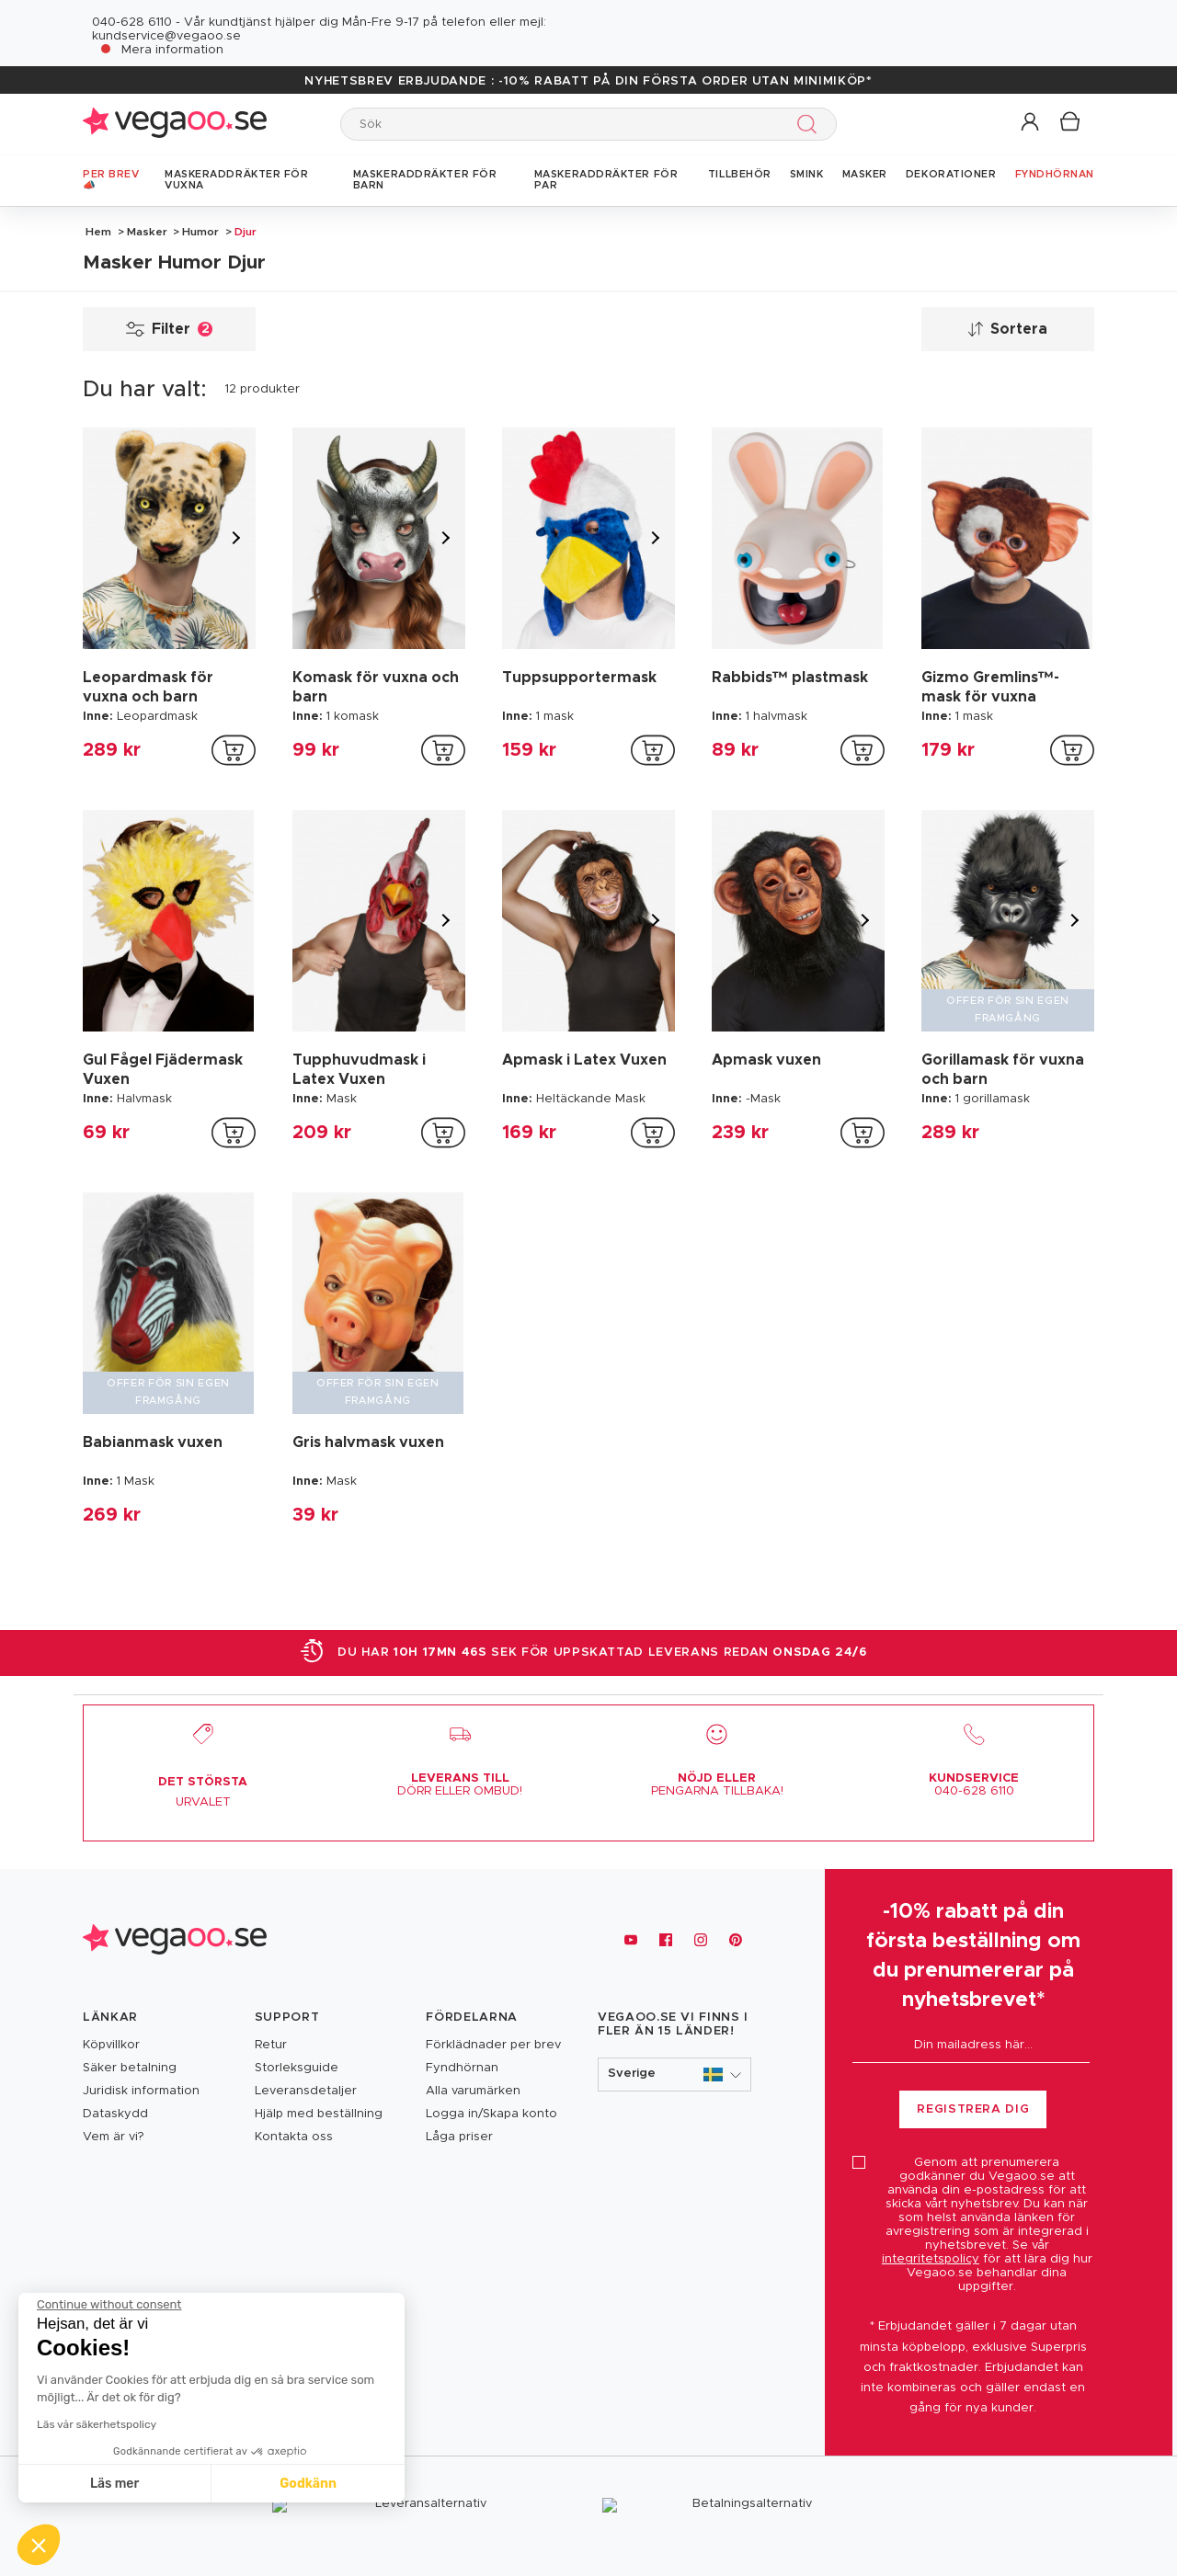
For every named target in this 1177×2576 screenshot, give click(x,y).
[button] (1031, 123)
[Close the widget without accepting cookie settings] (109, 2305)
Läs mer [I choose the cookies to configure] (114, 2483)
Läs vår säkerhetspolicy (96, 2424)
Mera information (172, 50)
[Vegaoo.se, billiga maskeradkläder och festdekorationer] (175, 1940)
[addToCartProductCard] (233, 750)
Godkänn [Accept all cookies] (308, 2483)
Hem (98, 231)
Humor (200, 231)
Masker (147, 231)
